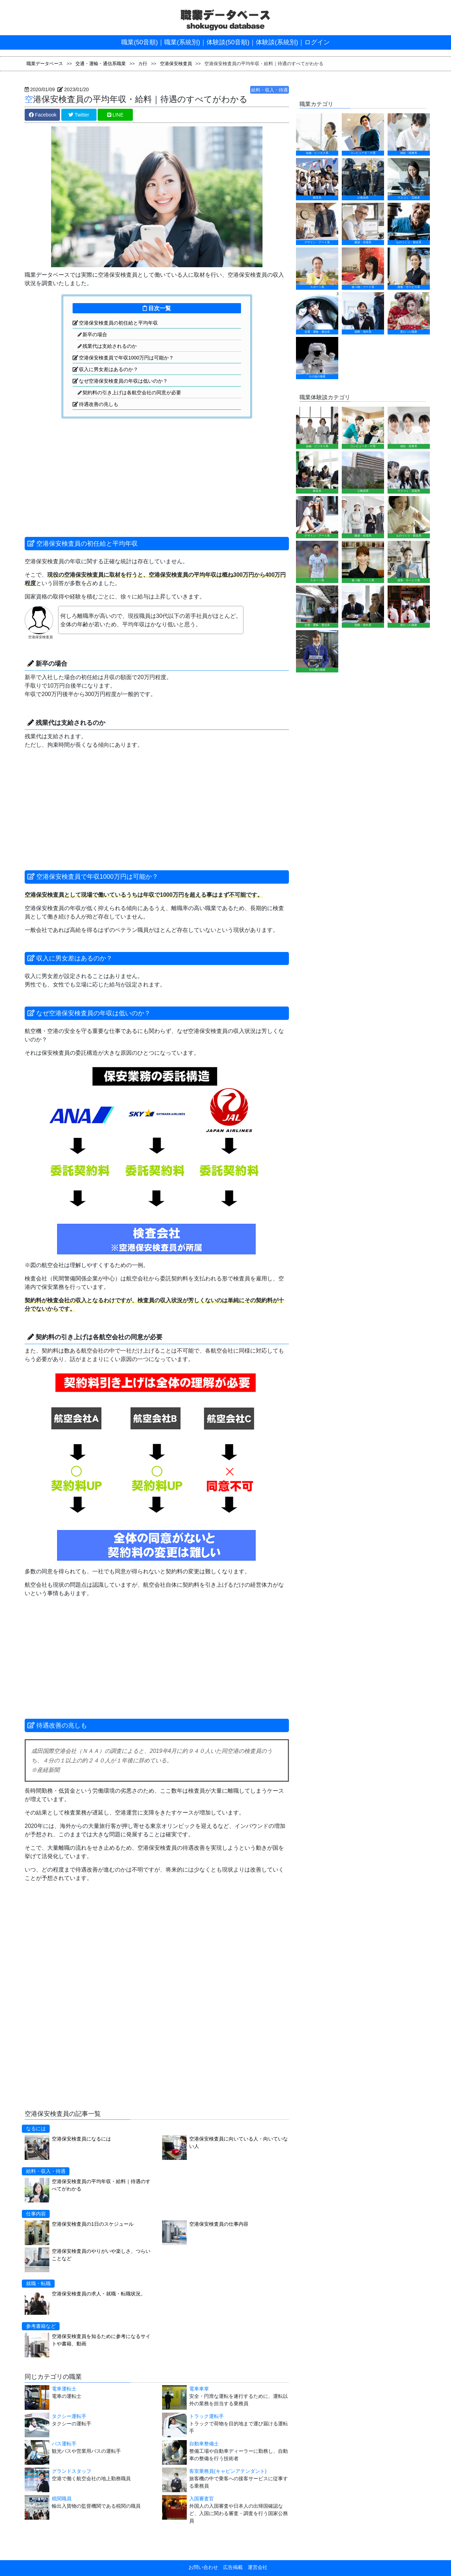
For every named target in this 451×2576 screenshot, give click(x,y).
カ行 (142, 63)
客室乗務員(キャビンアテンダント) (227, 2471)
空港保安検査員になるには (81, 2139)
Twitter (78, 115)
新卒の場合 (94, 334)
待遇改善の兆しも (98, 404)
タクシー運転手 (69, 2416)
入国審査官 (201, 2498)
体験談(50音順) (227, 42)
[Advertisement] (88, 470)
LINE (115, 115)
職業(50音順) (139, 42)
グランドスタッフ (71, 2471)
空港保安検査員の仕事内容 (218, 2224)
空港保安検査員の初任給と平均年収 (118, 323)
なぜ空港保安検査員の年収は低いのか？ (123, 381)
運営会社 (255, 2567)
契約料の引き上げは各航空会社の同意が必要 (131, 392)
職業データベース (44, 63)
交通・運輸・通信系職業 (100, 63)
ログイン (317, 42)
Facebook (43, 115)
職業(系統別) (182, 42)
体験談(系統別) (277, 42)
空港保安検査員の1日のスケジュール (93, 2224)
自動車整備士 (204, 2443)
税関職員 (62, 2498)
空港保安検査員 (176, 63)
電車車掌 (199, 2389)
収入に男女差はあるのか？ (108, 369)
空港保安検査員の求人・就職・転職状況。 (99, 2293)
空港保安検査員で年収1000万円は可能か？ (126, 358)
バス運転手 (64, 2443)
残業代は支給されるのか (109, 346)
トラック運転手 (206, 2416)
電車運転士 (64, 2389)
